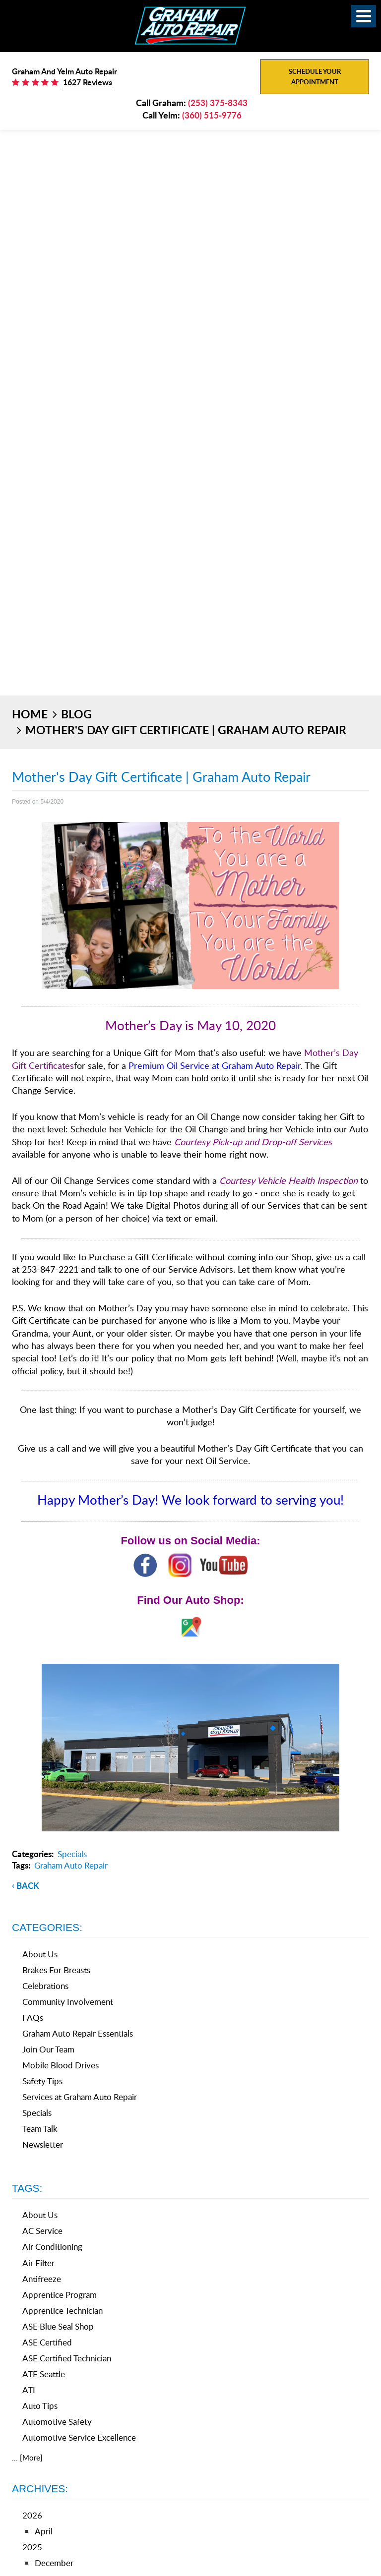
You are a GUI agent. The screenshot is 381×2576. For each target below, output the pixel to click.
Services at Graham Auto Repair (79, 2097)
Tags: (27, 2188)
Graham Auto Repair (71, 1865)
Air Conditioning (52, 2246)
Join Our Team (48, 2049)
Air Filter (38, 2263)
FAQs (32, 2017)
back (27, 1885)
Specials (72, 1854)
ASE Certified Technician (66, 2358)
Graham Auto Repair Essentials (77, 2033)
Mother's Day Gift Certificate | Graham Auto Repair (185, 730)
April (44, 2531)
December (54, 2563)
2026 (32, 2515)
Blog (76, 714)
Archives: (40, 2488)
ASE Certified (47, 2342)
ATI (28, 2390)
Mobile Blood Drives (60, 2065)
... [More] (27, 2457)
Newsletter (42, 2144)
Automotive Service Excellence (79, 2437)
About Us (40, 1954)
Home (30, 714)
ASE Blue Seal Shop (58, 2326)
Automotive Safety (57, 2421)
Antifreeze (41, 2278)
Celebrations (45, 1985)
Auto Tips (40, 2405)
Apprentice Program (59, 2294)
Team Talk (40, 2128)
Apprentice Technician (62, 2310)
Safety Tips (42, 2081)
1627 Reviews (86, 82)
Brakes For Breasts (56, 1970)
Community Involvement (67, 2001)
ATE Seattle (43, 2374)
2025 (32, 2547)
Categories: (47, 1927)
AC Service (42, 2230)
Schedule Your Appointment (315, 76)
